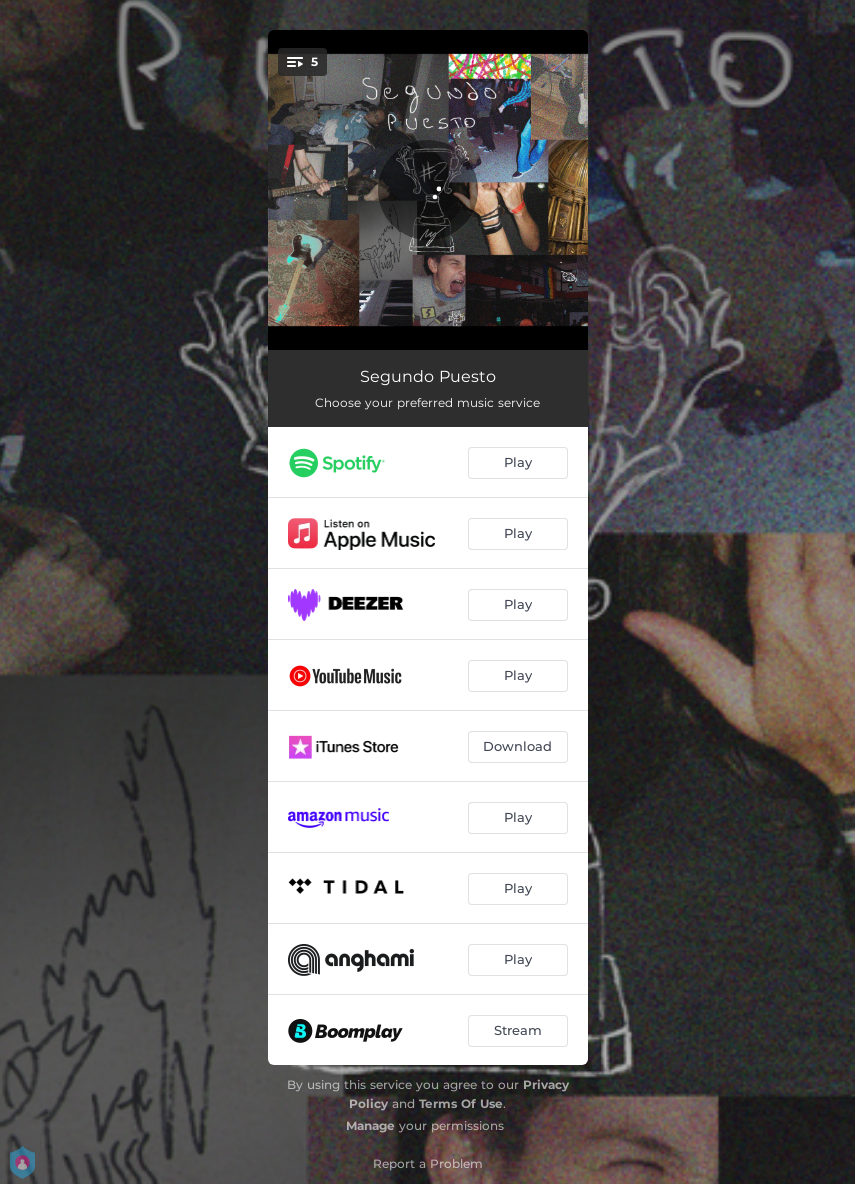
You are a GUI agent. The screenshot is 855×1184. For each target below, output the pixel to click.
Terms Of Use (461, 1103)
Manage (370, 1125)
